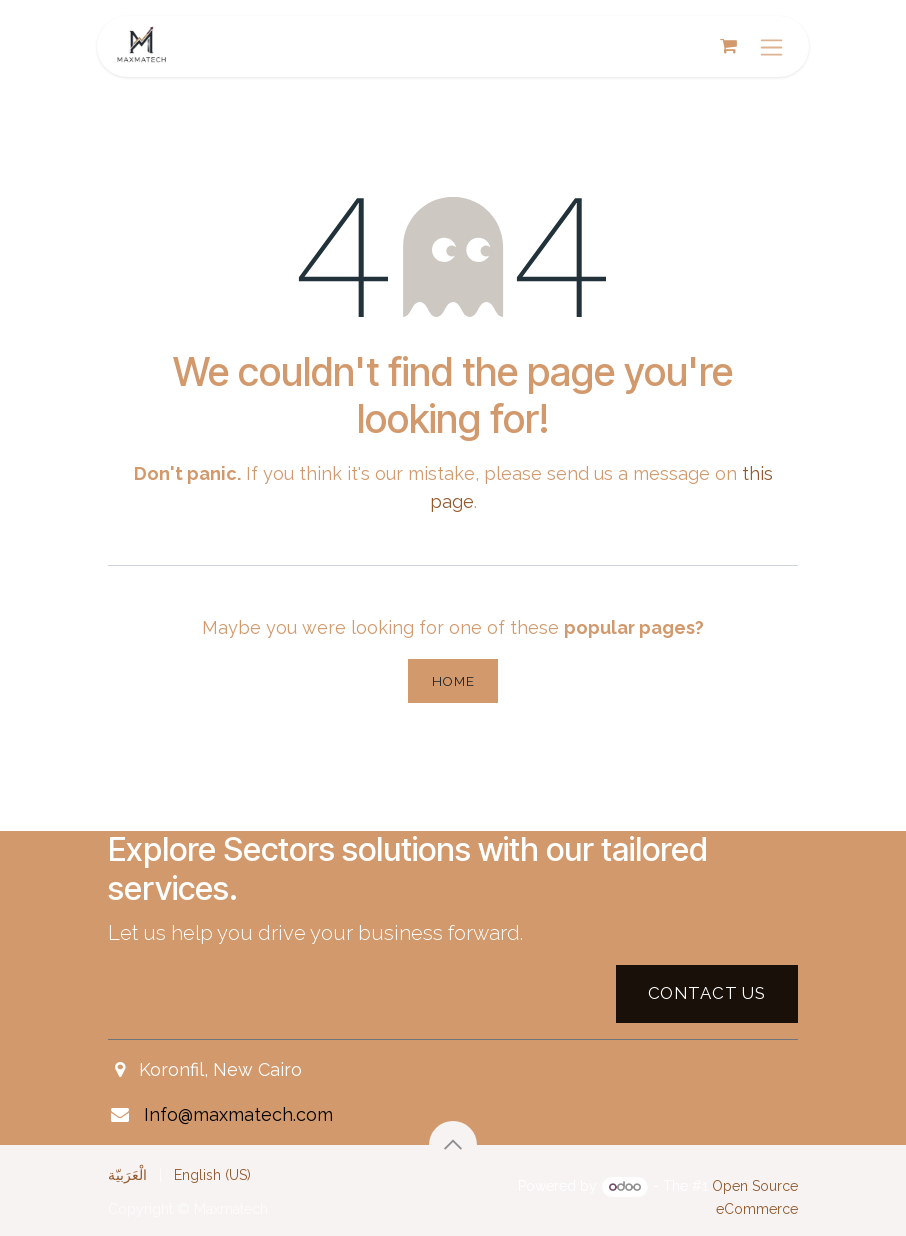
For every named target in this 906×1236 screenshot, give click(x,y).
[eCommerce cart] (728, 46)
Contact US (707, 993)
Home (453, 681)
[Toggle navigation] (771, 46)
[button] (453, 1145)
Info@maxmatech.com (238, 1114)
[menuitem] (127, 1175)
